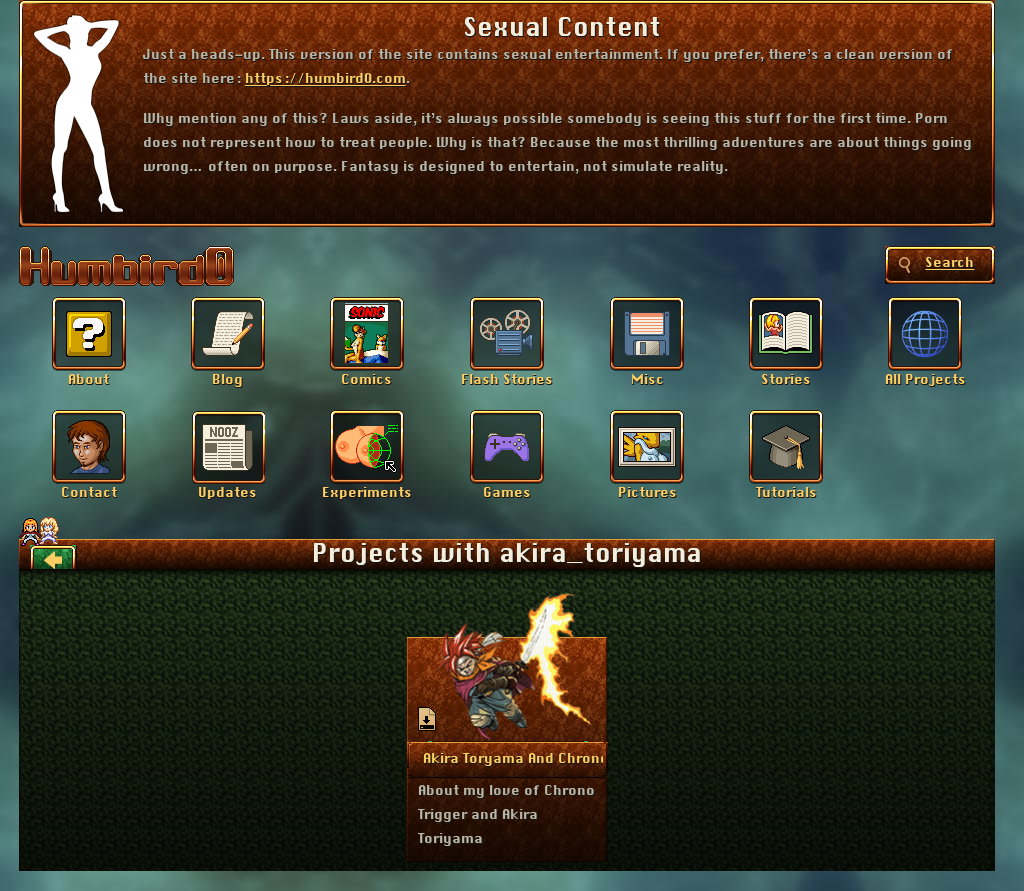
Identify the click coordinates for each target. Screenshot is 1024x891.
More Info (508, 758)
